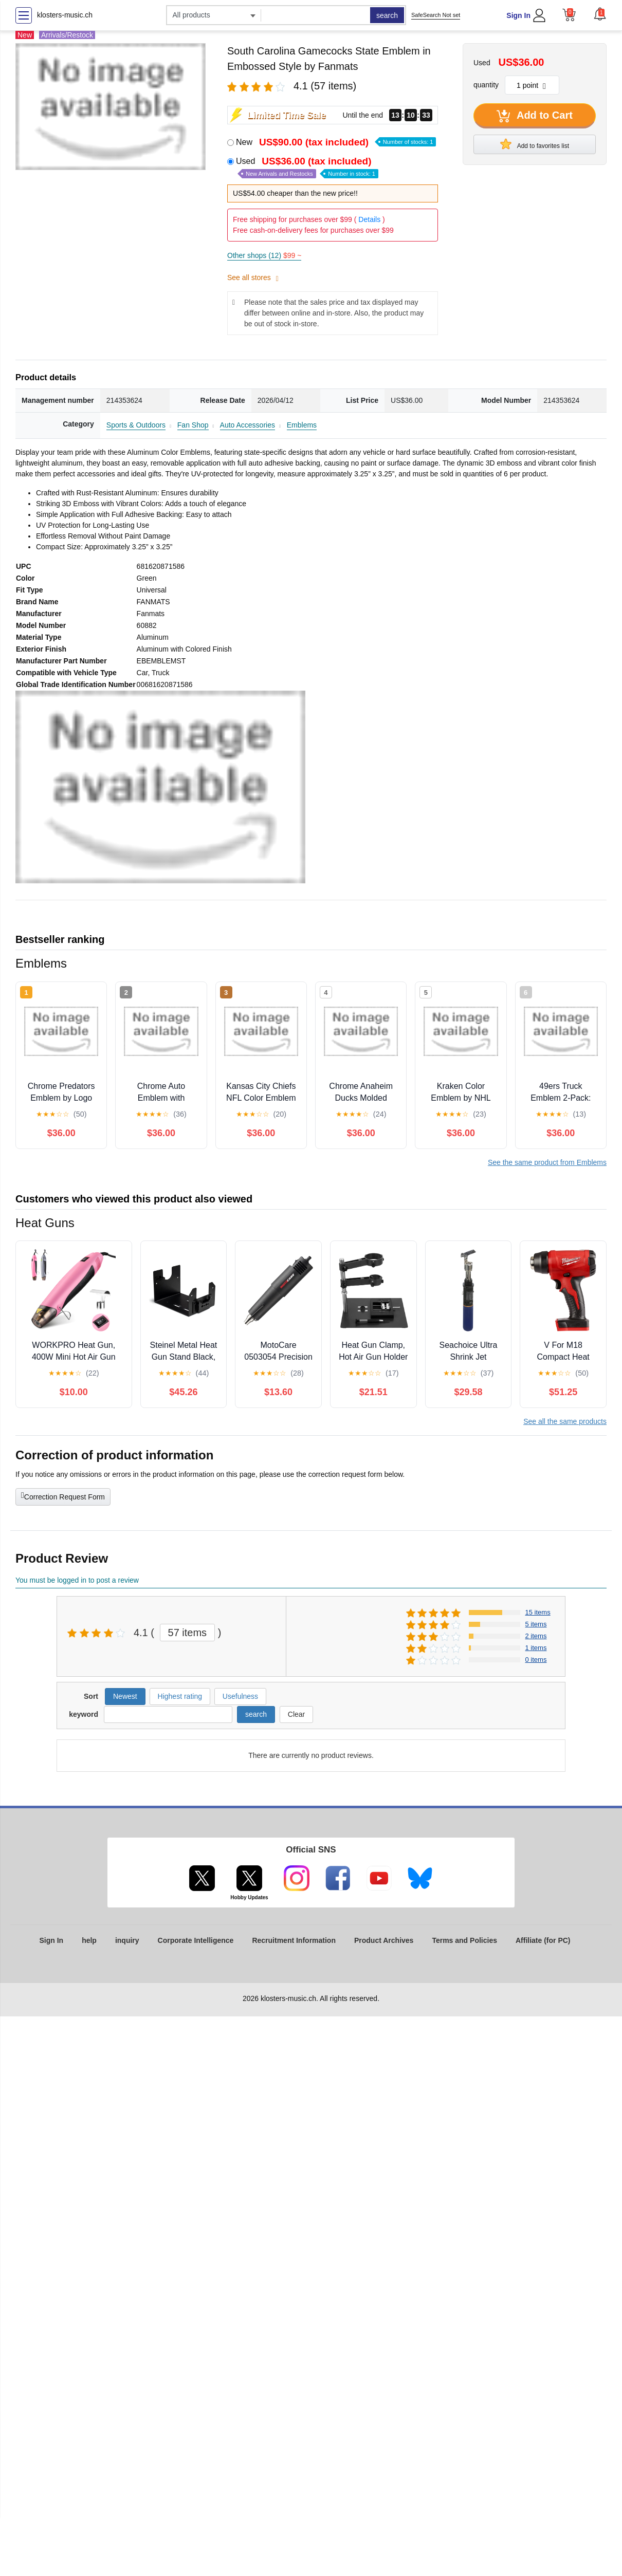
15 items (538, 1612)
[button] (600, 14)
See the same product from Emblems (547, 1162)
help (89, 1940)
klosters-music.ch (65, 15)
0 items (536, 1659)
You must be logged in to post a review (77, 1580)
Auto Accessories (247, 425)
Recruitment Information (294, 1940)
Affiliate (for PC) (543, 1940)
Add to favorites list (534, 144)
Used (307, 167)
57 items (187, 1632)
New (336, 142)
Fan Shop (193, 425)
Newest (125, 1696)
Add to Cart (535, 116)
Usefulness (240, 1696)
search (387, 15)
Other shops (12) (264, 255)
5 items (536, 1624)
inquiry (127, 1940)
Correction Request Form (63, 1496)
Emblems (302, 425)
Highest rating (180, 1696)
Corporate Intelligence (196, 1940)
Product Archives (383, 1940)
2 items (536, 1636)
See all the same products (565, 1421)
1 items (536, 1648)
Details (369, 219)
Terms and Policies (464, 1940)
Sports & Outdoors (136, 425)
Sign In (518, 15)
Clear (296, 1714)
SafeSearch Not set (435, 15)
